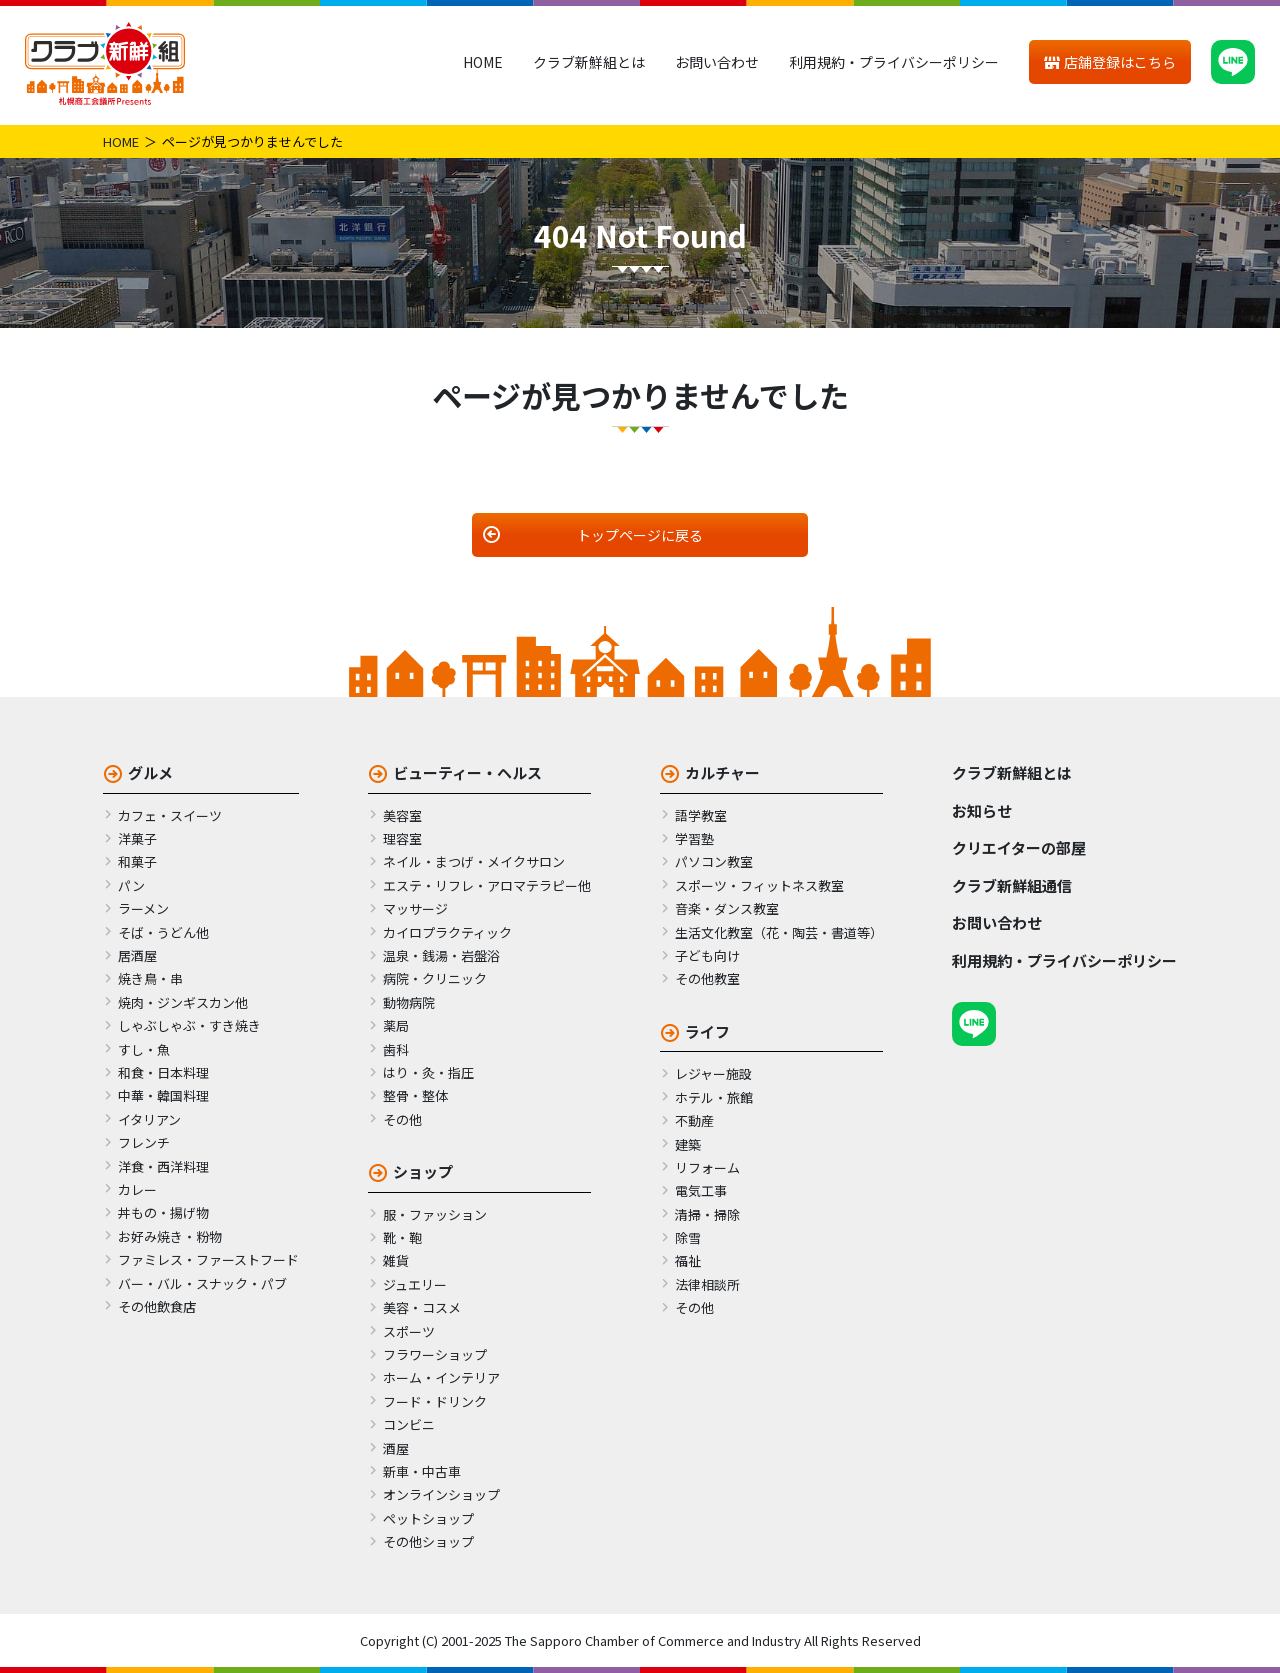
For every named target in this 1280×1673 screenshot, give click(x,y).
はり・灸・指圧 (428, 1072)
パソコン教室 (714, 861)
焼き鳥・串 (150, 978)
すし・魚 (144, 1049)
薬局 (396, 1025)
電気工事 (701, 1190)
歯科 (396, 1049)
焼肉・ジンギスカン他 (183, 1002)
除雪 (688, 1237)
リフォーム (707, 1167)
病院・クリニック (435, 978)
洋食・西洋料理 (163, 1166)
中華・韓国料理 (163, 1095)
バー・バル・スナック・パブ (202, 1283)
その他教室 (707, 978)
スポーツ (409, 1331)
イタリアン (149, 1119)
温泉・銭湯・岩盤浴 (441, 955)
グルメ (150, 772)
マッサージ (415, 908)
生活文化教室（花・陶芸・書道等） (779, 932)
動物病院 (409, 1002)
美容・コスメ (422, 1307)
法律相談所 (707, 1284)
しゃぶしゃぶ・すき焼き (189, 1025)
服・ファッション (435, 1214)
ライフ (707, 1031)
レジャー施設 (713, 1073)
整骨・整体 (415, 1095)
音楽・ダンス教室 (727, 908)
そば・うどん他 (163, 932)
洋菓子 (137, 838)
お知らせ (982, 810)
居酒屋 (137, 955)
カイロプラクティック (447, 932)
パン (131, 885)
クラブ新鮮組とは (589, 62)
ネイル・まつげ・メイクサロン (474, 861)
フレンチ (144, 1142)
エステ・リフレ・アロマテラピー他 (487, 885)
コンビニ (409, 1424)
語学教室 (701, 815)
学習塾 (694, 838)
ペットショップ (428, 1518)
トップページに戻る (640, 535)
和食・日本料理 (163, 1072)
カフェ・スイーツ (170, 815)
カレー (137, 1189)
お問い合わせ (717, 62)
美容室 (402, 815)
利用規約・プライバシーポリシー (894, 62)
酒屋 (396, 1448)
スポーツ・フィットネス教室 (759, 885)
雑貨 (396, 1260)
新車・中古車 (422, 1471)
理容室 (402, 838)
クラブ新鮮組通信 (1012, 885)
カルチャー (722, 772)
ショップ (423, 1171)
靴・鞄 (402, 1237)
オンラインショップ (441, 1494)
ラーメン (143, 908)
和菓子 (137, 861)
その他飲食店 (157, 1306)
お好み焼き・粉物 (170, 1236)
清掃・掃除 (707, 1214)
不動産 (694, 1120)
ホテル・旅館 (714, 1097)
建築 (688, 1144)
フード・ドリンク (435, 1401)
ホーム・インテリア (441, 1377)
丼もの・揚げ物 (163, 1212)
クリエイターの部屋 (1019, 847)
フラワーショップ (435, 1354)
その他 (402, 1119)
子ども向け (707, 955)
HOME (483, 62)
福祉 (688, 1260)
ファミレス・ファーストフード (208, 1259)
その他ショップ (428, 1541)
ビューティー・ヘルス (467, 772)
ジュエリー (415, 1284)
